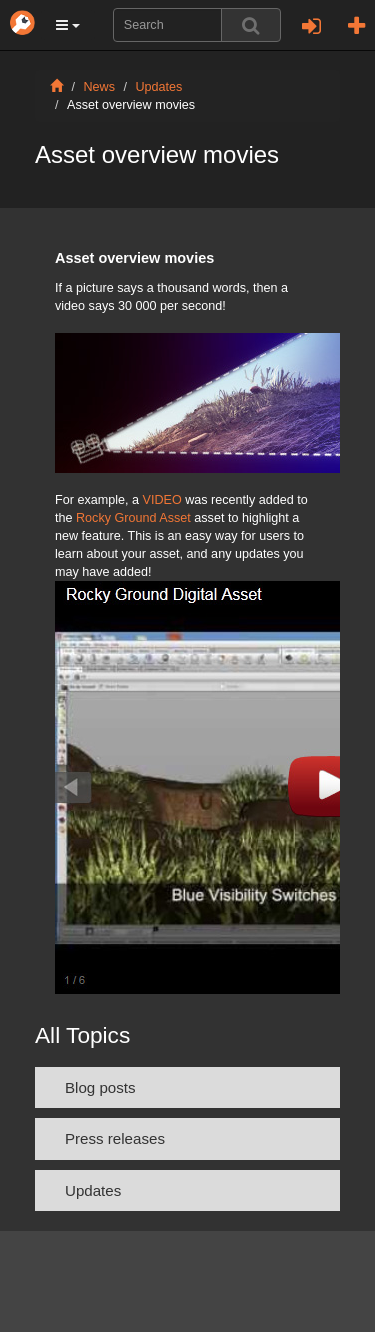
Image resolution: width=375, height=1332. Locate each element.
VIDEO (164, 500)
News (100, 87)
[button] (68, 25)
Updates (159, 87)
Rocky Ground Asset (135, 518)
